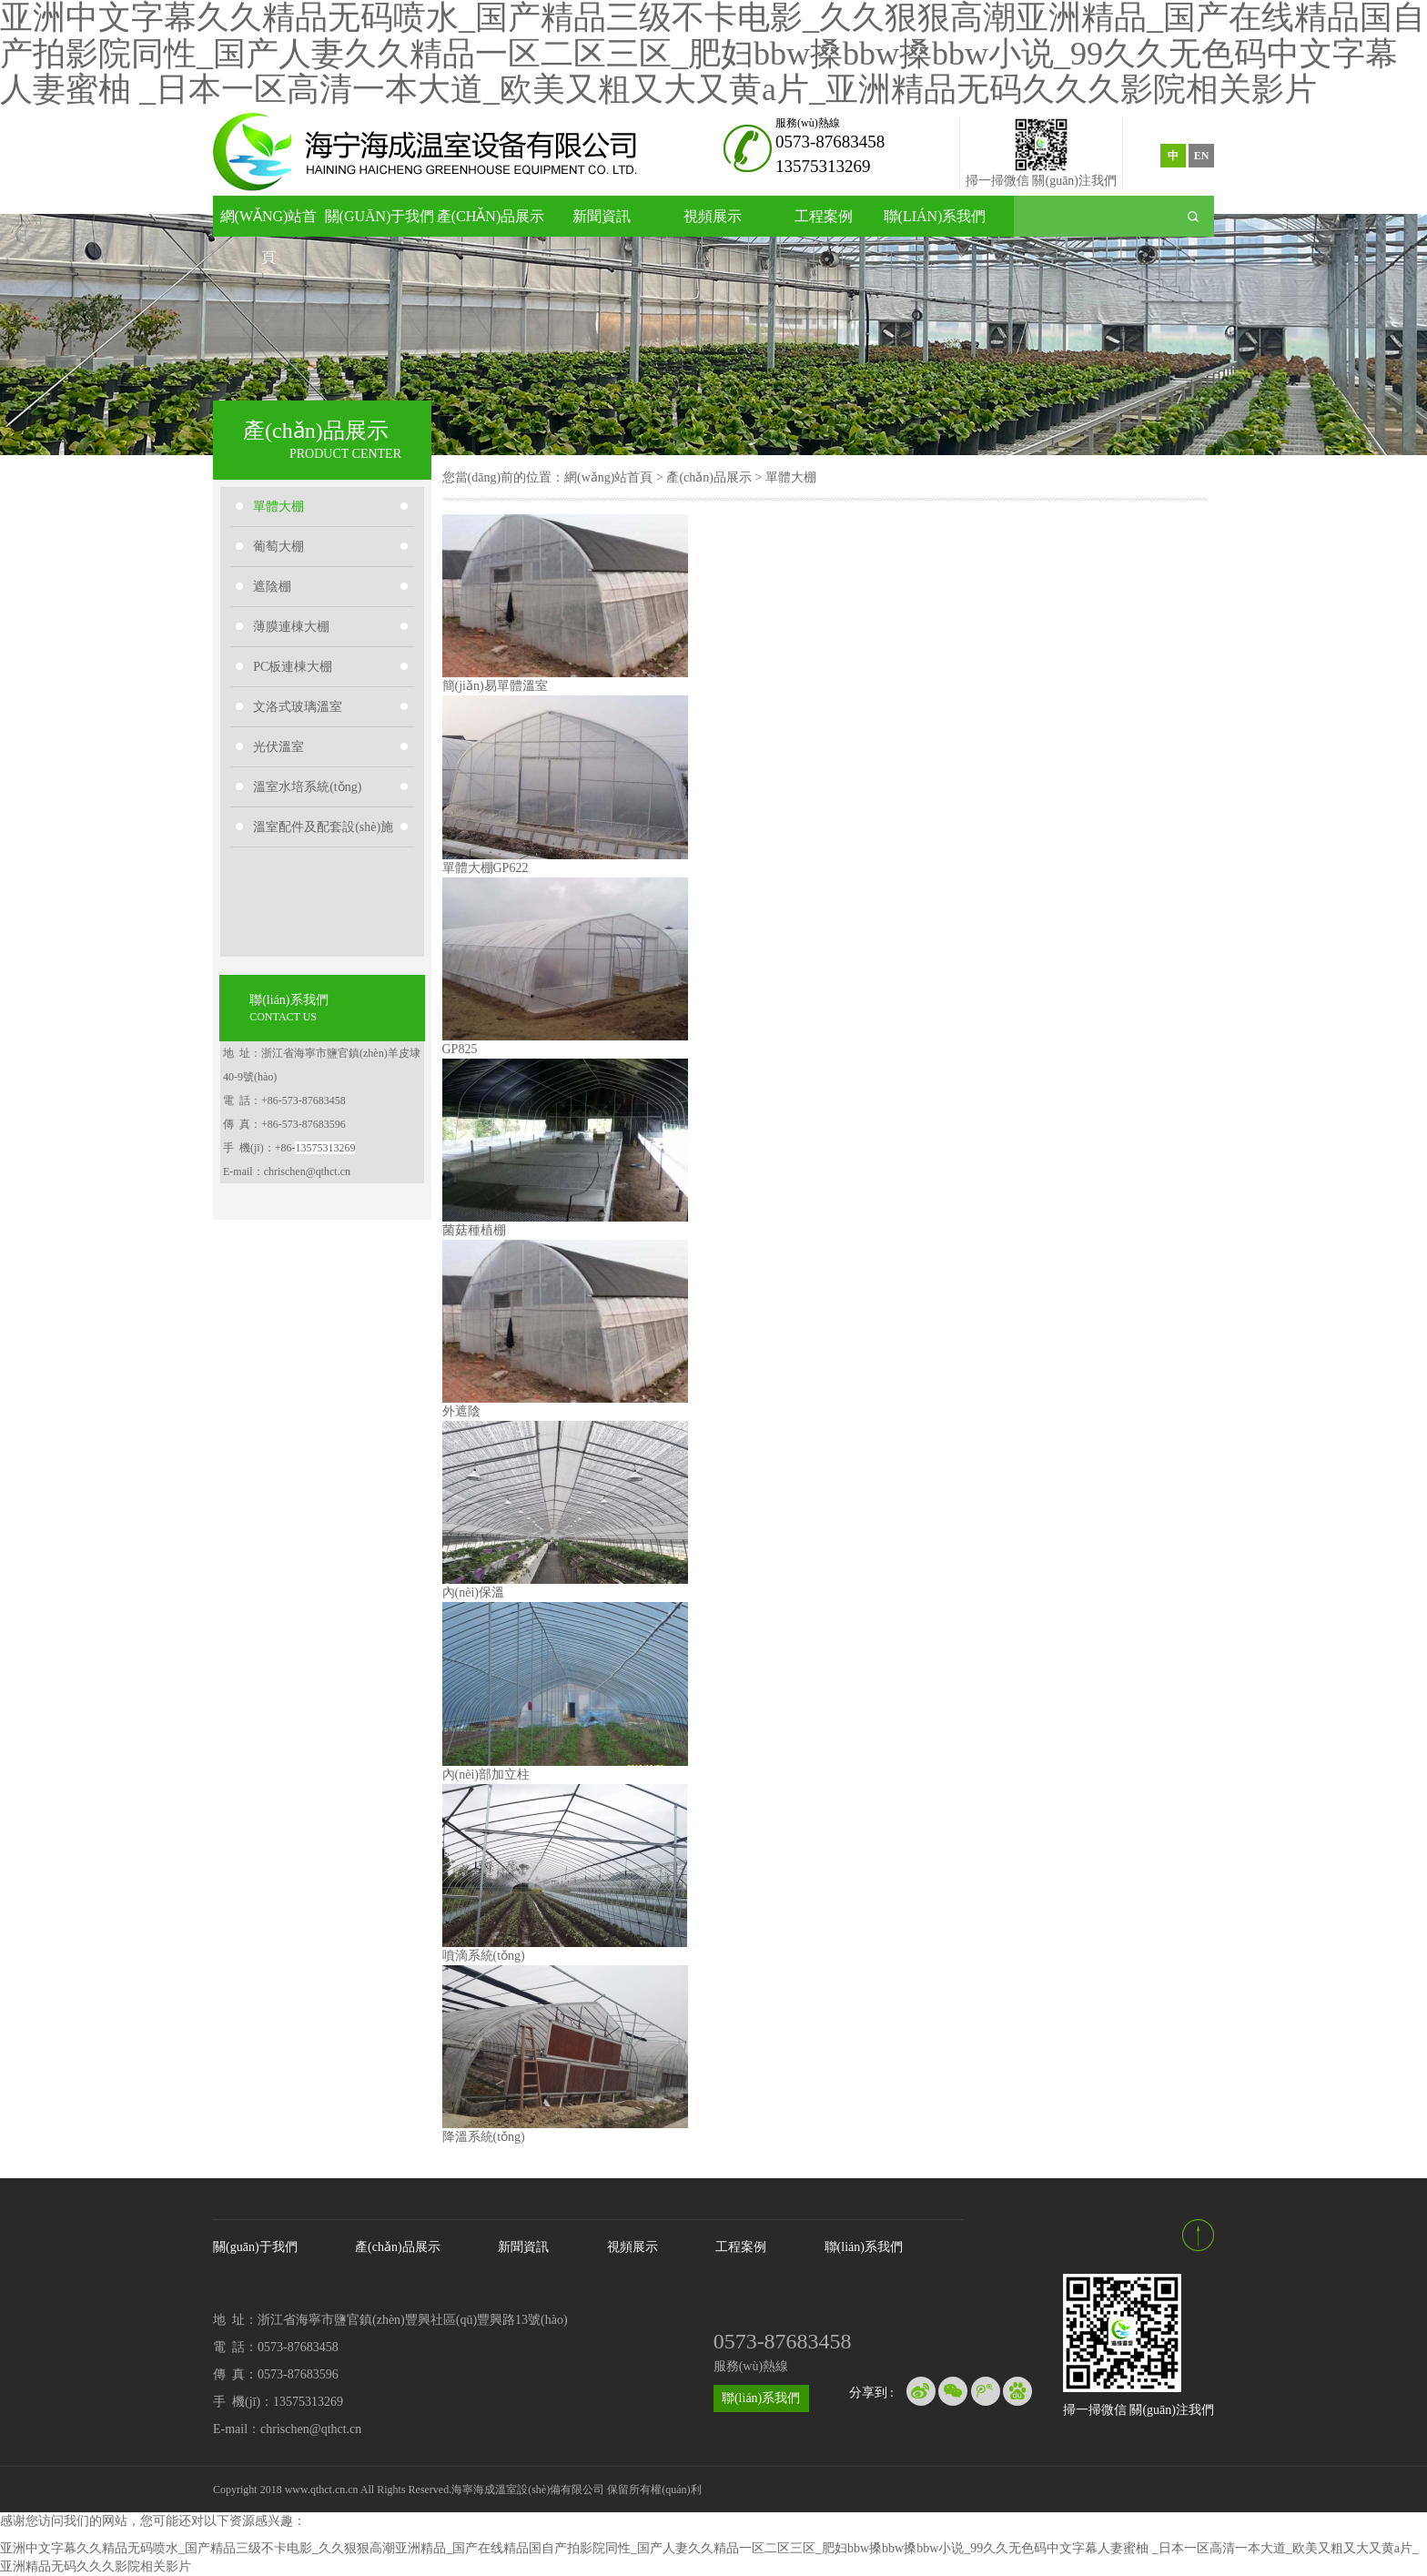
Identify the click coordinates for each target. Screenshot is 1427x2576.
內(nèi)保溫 (473, 1592)
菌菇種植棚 (474, 1230)
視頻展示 (712, 216)
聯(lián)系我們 (935, 216)
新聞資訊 (601, 216)
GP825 (460, 1049)
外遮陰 (461, 1411)
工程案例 (823, 216)
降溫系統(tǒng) (483, 2137)
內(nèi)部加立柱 (486, 1774)
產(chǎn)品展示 (490, 216)
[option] (713, 334)
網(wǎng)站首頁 (269, 222)
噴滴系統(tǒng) (483, 1955)
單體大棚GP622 (485, 868)
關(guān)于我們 (380, 216)
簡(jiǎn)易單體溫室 (495, 686)
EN (1201, 155)
